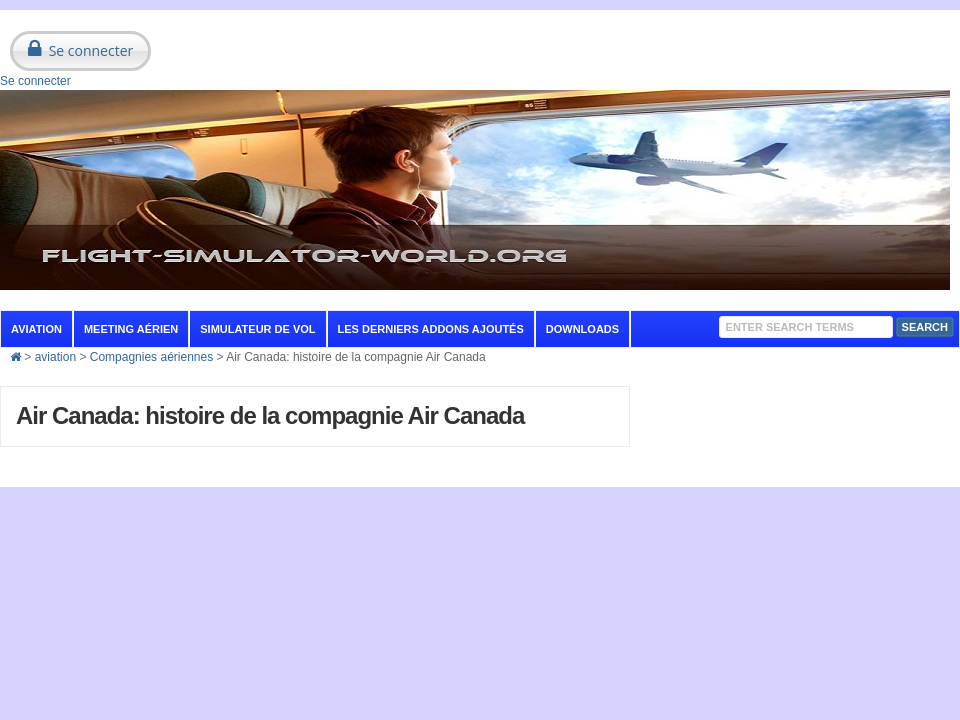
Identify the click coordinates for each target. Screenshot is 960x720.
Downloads (582, 329)
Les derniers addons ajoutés (431, 329)
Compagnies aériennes (151, 357)
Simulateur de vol (257, 329)
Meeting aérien (131, 329)
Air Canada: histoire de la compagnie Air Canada (270, 415)
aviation (36, 329)
